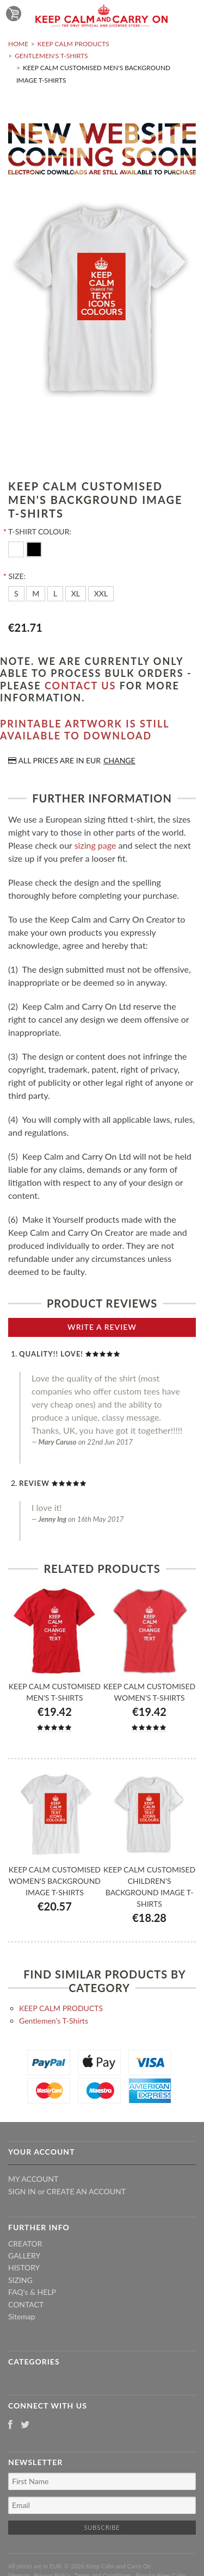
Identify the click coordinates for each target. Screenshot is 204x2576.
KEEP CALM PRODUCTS (73, 44)
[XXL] (101, 593)
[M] (35, 593)
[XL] (75, 593)
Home (18, 44)
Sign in (22, 2191)
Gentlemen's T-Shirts (51, 56)
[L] (55, 593)
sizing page (95, 845)
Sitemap (21, 2316)
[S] (16, 593)
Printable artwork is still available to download (84, 730)
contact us (80, 686)
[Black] (34, 548)
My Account (33, 2178)
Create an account (86, 2191)
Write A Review (102, 1326)
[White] (17, 548)
